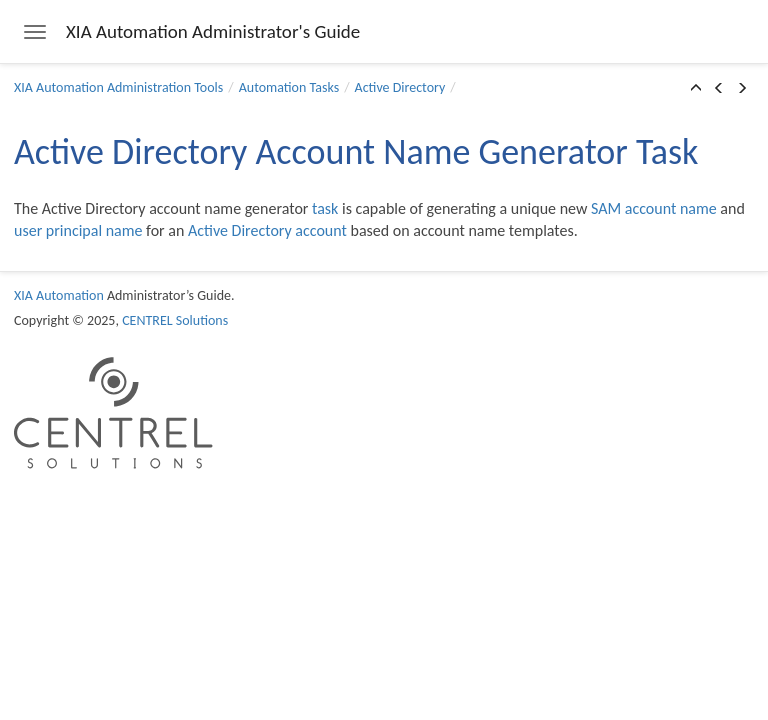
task (325, 208)
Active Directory (400, 87)
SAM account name (654, 208)
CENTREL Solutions (175, 320)
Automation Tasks (289, 87)
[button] (696, 89)
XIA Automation (59, 295)
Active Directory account (267, 230)
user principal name (78, 230)
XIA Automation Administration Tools (118, 87)
